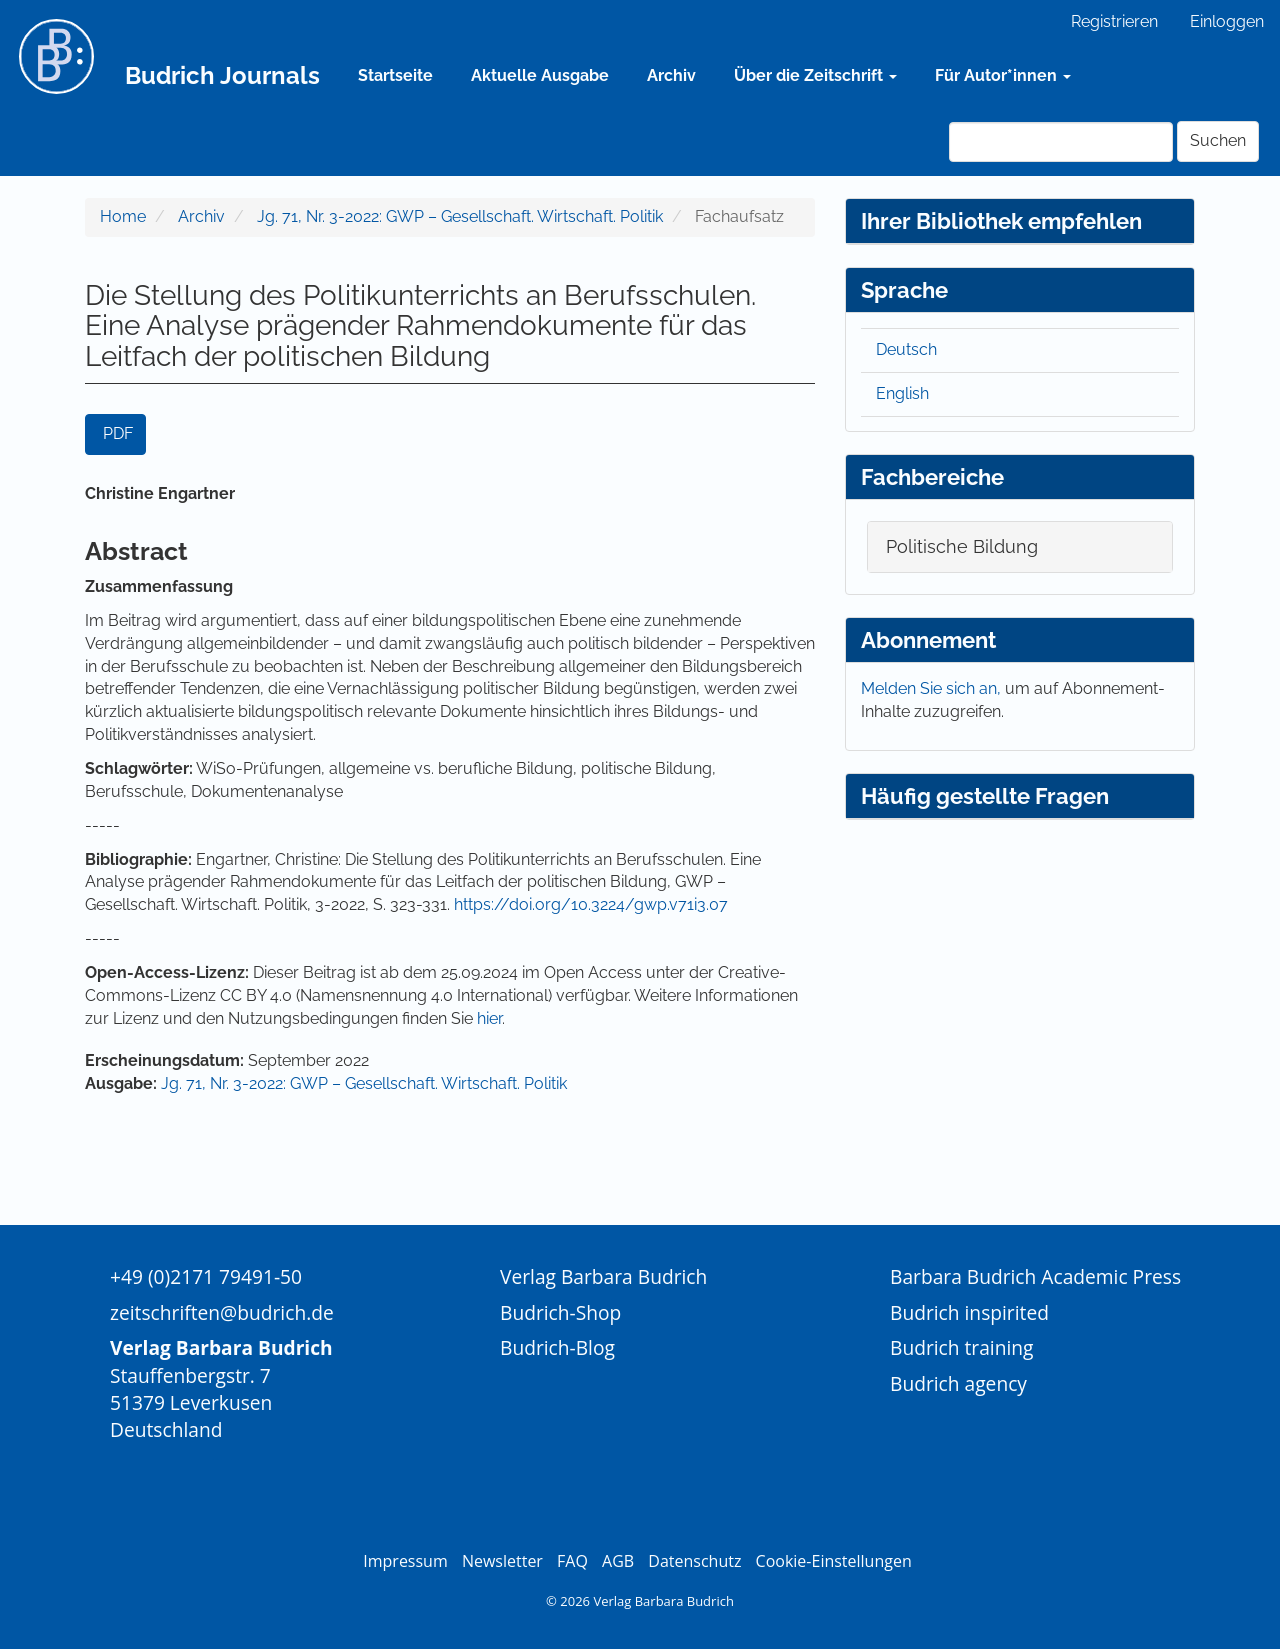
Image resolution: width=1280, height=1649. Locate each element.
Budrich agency (958, 1383)
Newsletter (502, 1561)
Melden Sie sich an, (933, 688)
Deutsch (906, 349)
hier (489, 1018)
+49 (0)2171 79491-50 (206, 1276)
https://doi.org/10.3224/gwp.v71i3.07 (591, 904)
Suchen (1218, 140)
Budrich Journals (222, 75)
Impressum (405, 1561)
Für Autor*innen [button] (1003, 75)
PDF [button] (118, 433)
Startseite (395, 75)
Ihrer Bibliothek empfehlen (1001, 221)
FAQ (572, 1561)
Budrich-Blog (557, 1347)
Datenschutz (694, 1561)
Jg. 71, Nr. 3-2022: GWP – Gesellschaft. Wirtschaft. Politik (460, 216)
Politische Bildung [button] (962, 546)
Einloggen (1227, 21)
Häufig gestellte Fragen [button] (985, 796)
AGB (618, 1561)
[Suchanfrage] (1061, 142)
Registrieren (1114, 21)
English (902, 393)
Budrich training (962, 1347)
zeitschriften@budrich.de (222, 1312)
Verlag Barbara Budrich (603, 1276)
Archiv (671, 75)
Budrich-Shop (560, 1312)
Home (123, 216)
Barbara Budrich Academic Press (1035, 1276)
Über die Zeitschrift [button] (815, 75)
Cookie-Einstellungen (834, 1561)
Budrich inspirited (969, 1312)
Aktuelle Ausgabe (540, 75)
